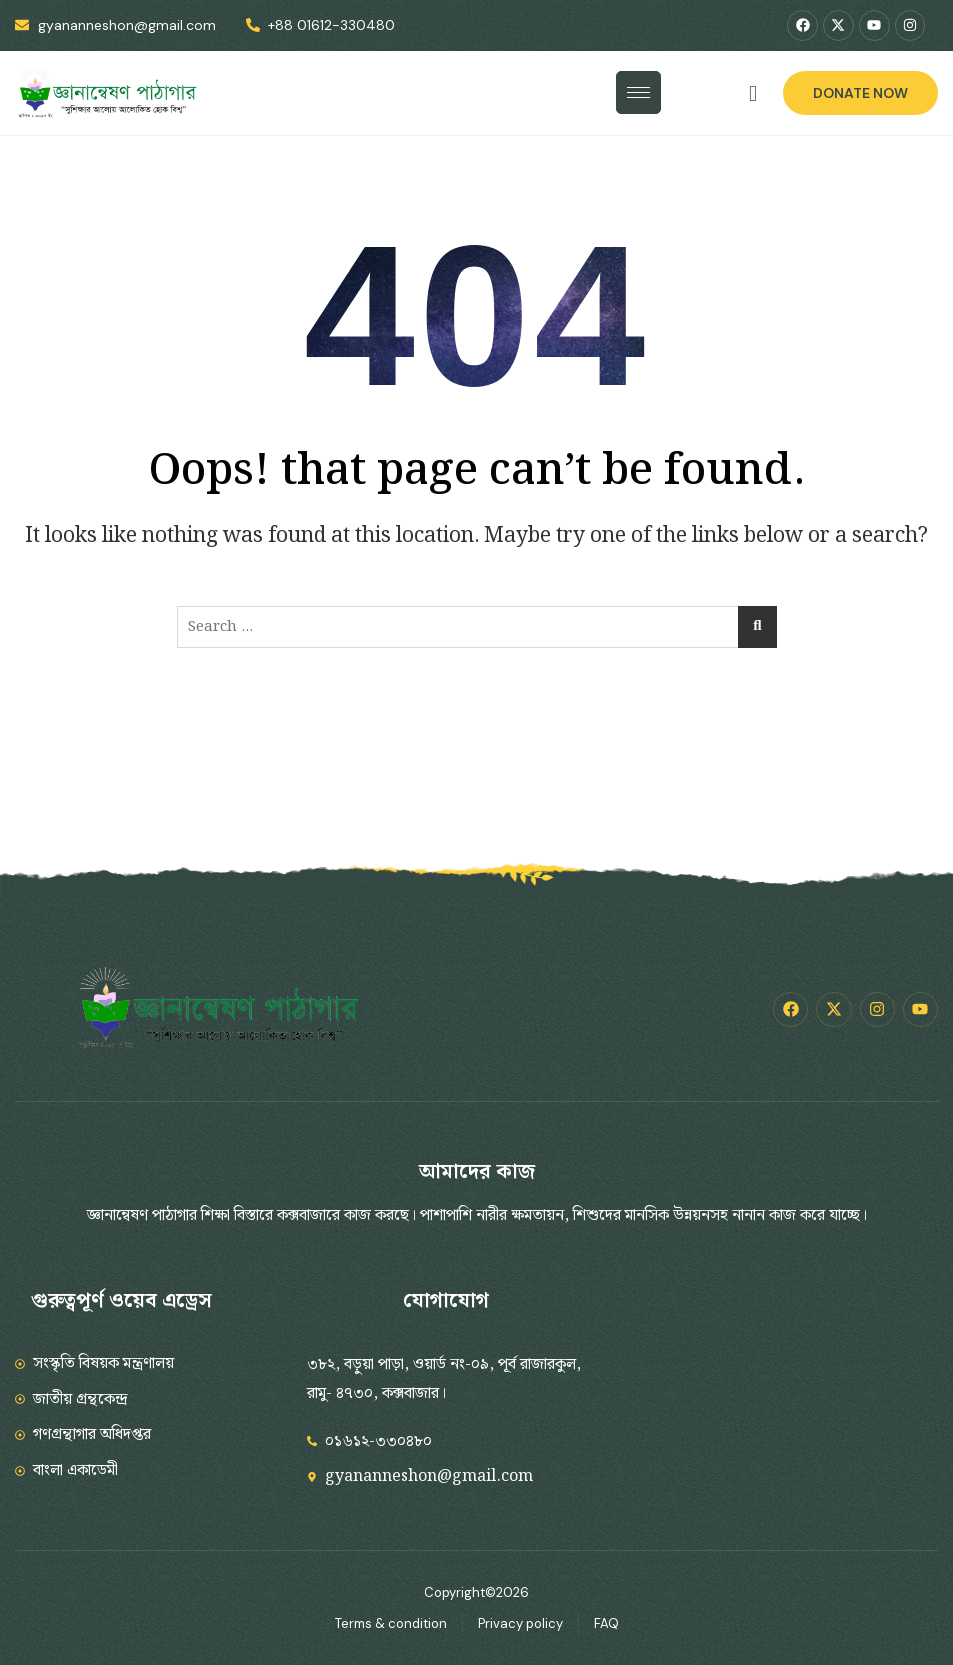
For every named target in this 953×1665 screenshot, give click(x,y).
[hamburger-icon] (638, 92)
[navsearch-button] (753, 95)
